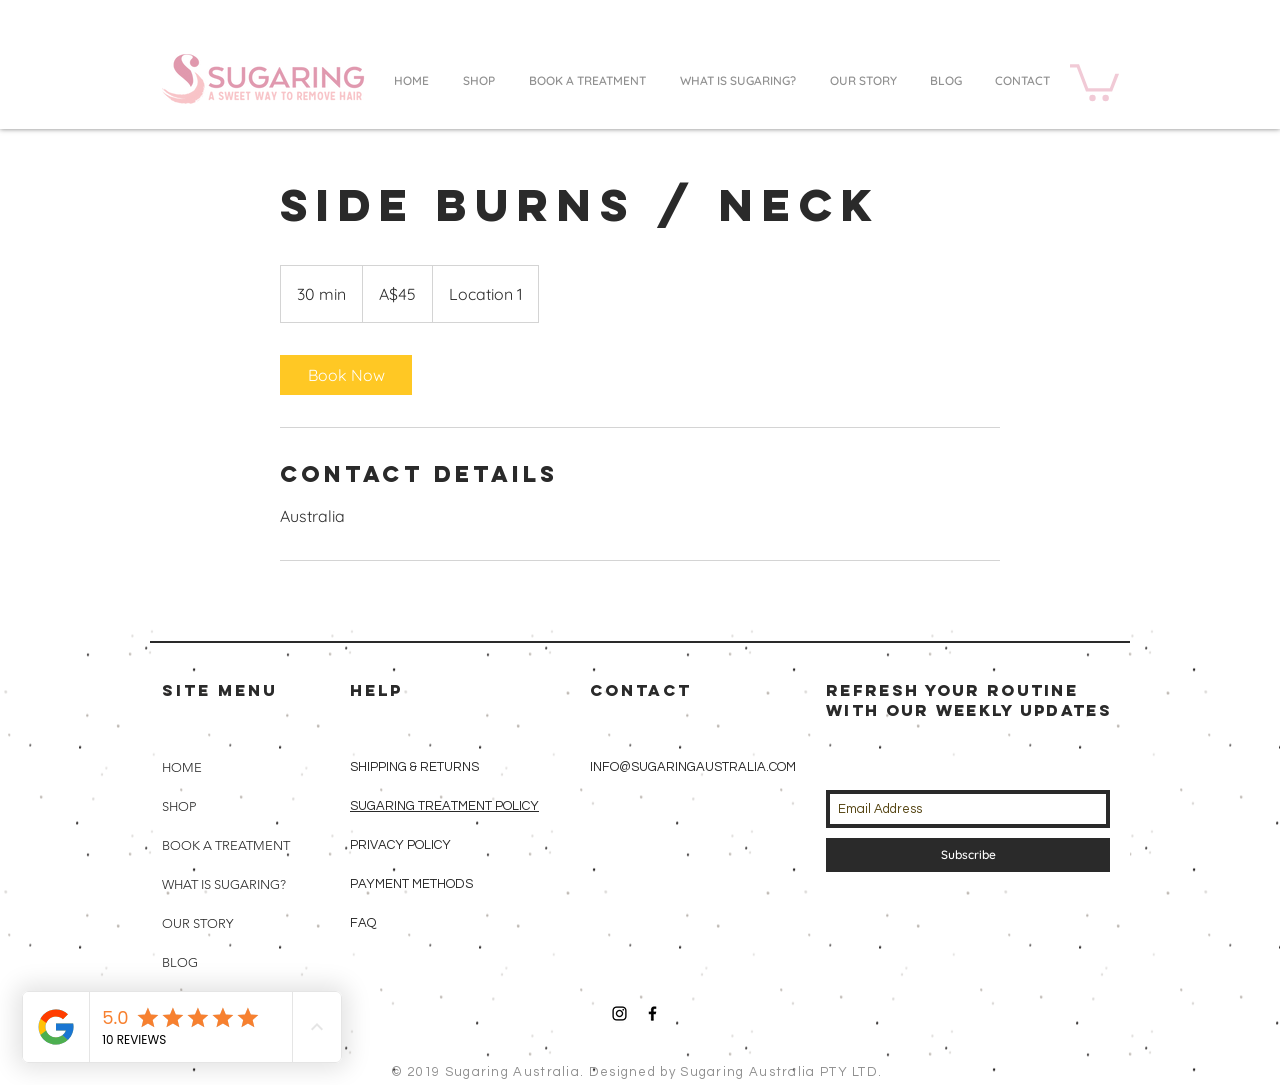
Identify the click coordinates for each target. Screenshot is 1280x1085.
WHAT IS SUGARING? (224, 884)
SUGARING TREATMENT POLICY (444, 806)
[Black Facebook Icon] (652, 1013)
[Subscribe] (968, 855)
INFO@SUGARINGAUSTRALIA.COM (693, 767)
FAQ (363, 923)
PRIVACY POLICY (402, 845)
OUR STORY (197, 923)
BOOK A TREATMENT (226, 845)
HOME (182, 767)
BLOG (180, 962)
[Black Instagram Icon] (619, 1013)
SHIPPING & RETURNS (414, 767)
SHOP (179, 806)
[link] (346, 375)
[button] (1094, 80)
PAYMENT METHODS (411, 884)
